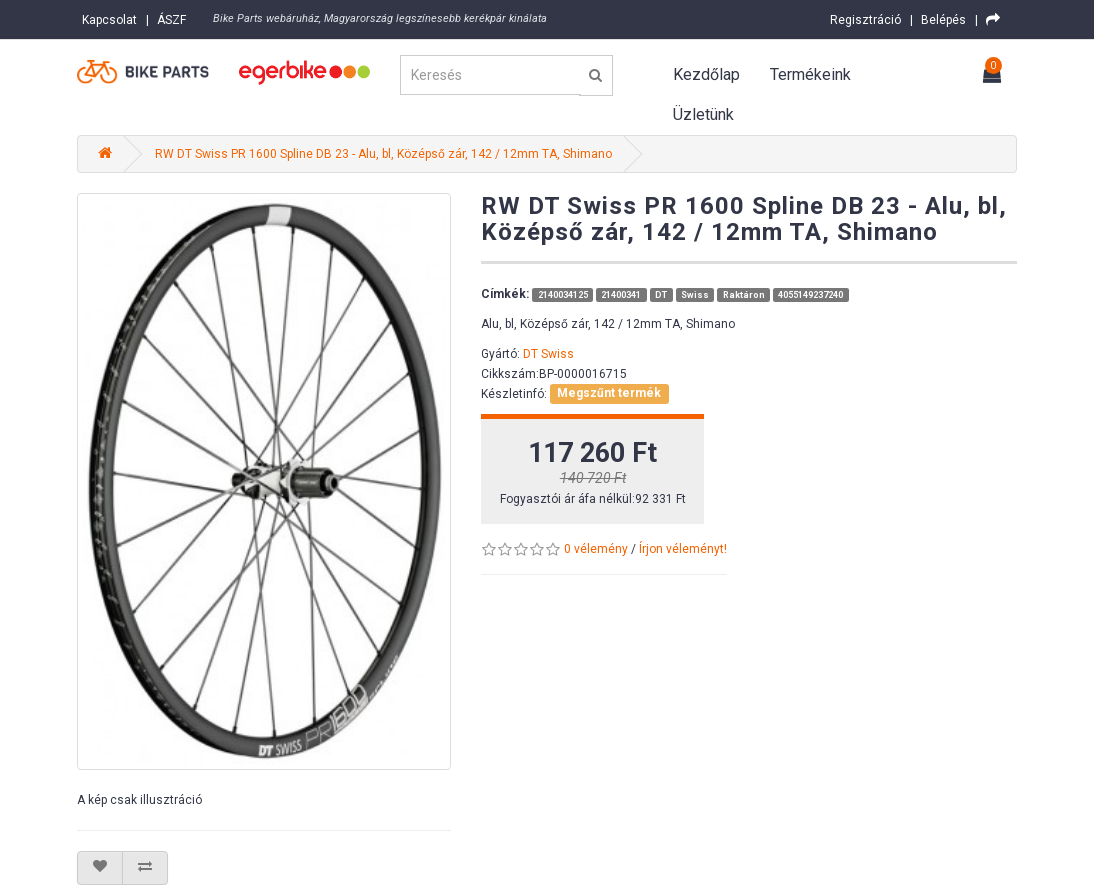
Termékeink (810, 74)
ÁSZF (171, 20)
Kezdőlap (706, 74)
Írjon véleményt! (683, 549)
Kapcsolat (109, 20)
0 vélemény (596, 549)
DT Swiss (548, 354)
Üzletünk (703, 114)
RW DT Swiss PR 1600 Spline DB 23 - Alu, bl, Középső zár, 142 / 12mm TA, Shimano (383, 154)
